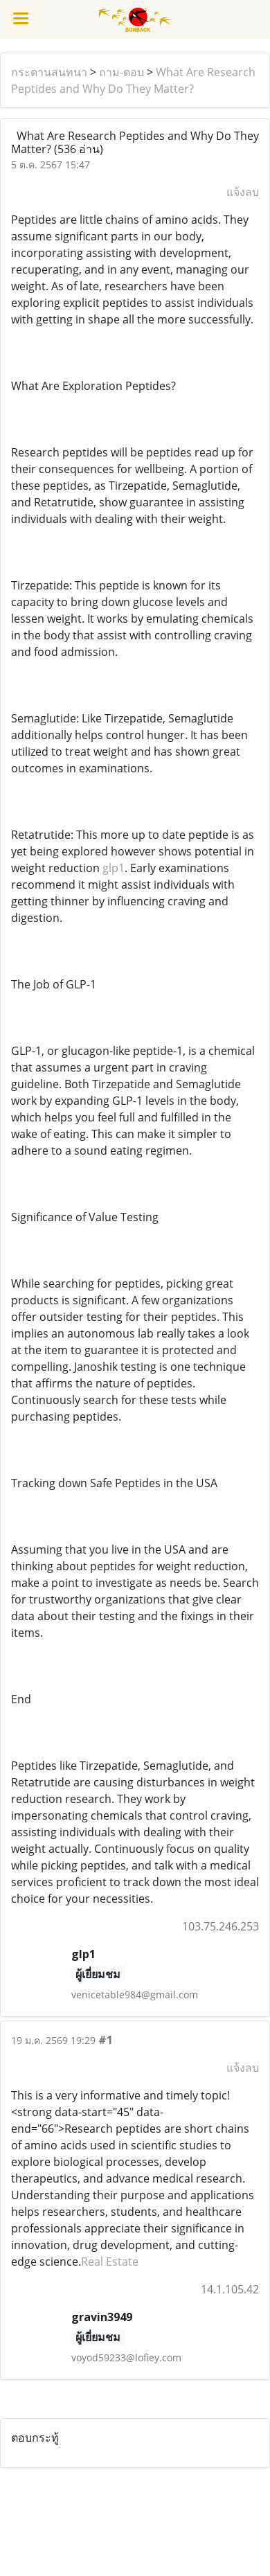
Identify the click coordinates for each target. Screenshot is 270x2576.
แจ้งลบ (242, 191)
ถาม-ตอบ (121, 72)
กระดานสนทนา (49, 72)
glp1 (113, 868)
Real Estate (109, 2261)
